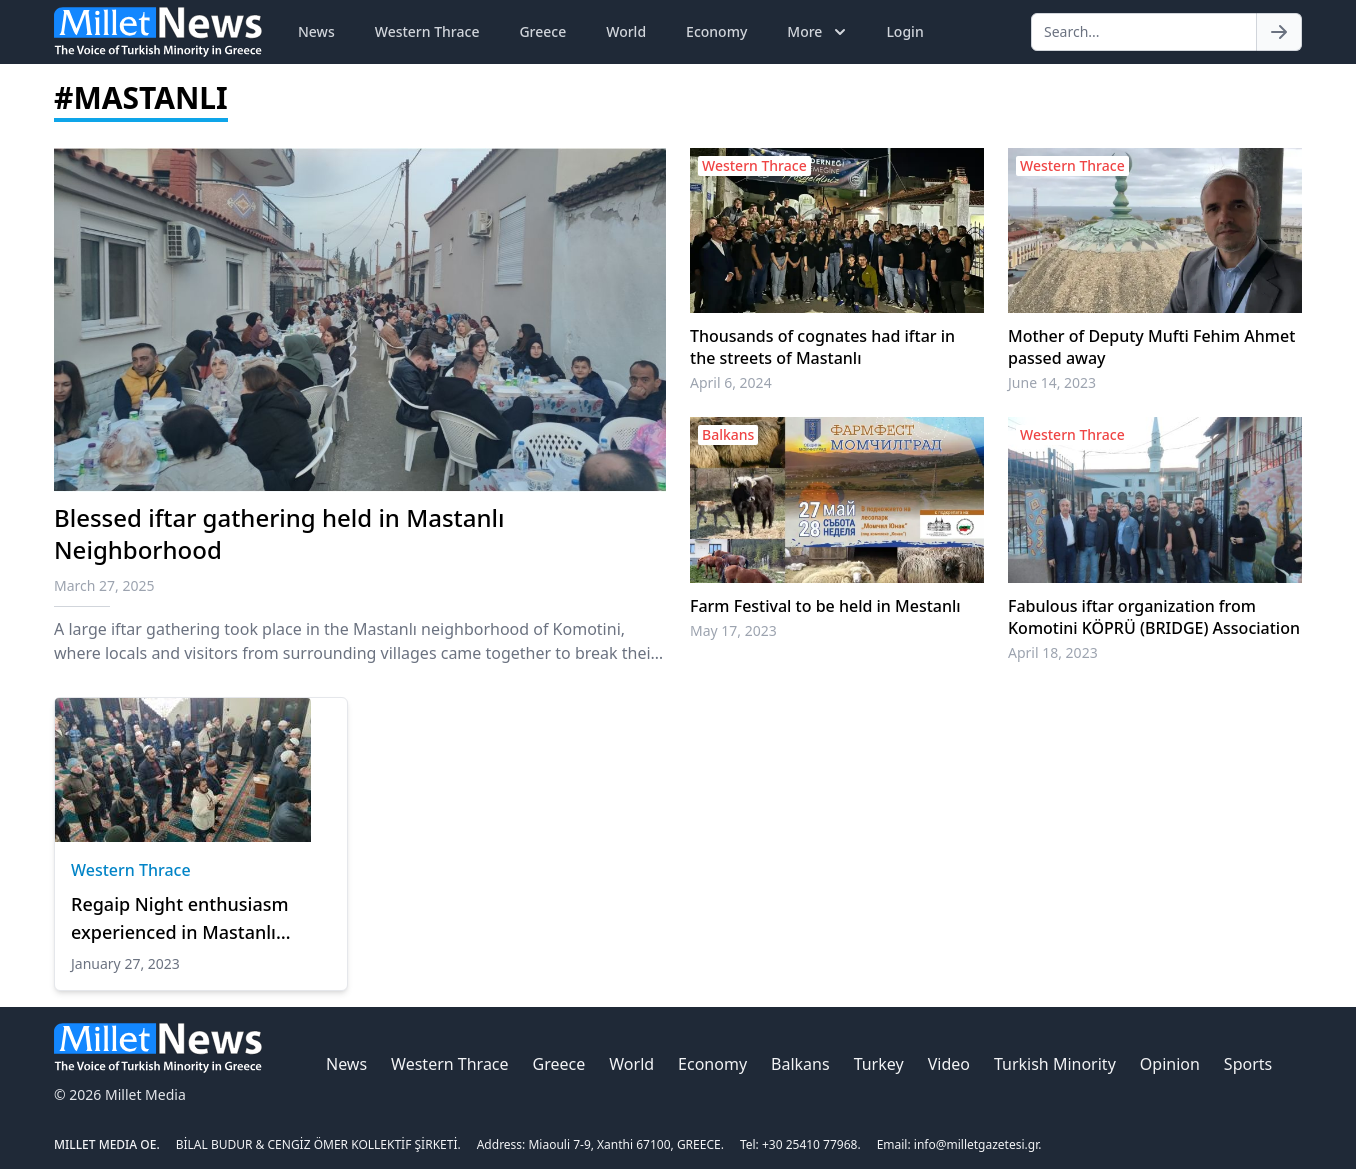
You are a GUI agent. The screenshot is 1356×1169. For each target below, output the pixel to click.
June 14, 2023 (1052, 382)
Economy (716, 31)
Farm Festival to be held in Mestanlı (825, 606)
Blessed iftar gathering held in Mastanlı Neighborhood (279, 533)
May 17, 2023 (733, 630)
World (626, 31)
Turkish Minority (1055, 1064)
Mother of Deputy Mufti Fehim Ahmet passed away (1151, 347)
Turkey (879, 1064)
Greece (542, 31)
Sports (1248, 1064)
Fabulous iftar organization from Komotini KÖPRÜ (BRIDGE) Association (1154, 617)
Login (904, 31)
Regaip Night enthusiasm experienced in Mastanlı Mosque (180, 919)
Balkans (800, 1064)
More (818, 32)
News (316, 31)
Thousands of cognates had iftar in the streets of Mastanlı (822, 347)
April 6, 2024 (731, 382)
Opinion (1170, 1064)
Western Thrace (427, 31)
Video (949, 1064)
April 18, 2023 (1053, 652)
